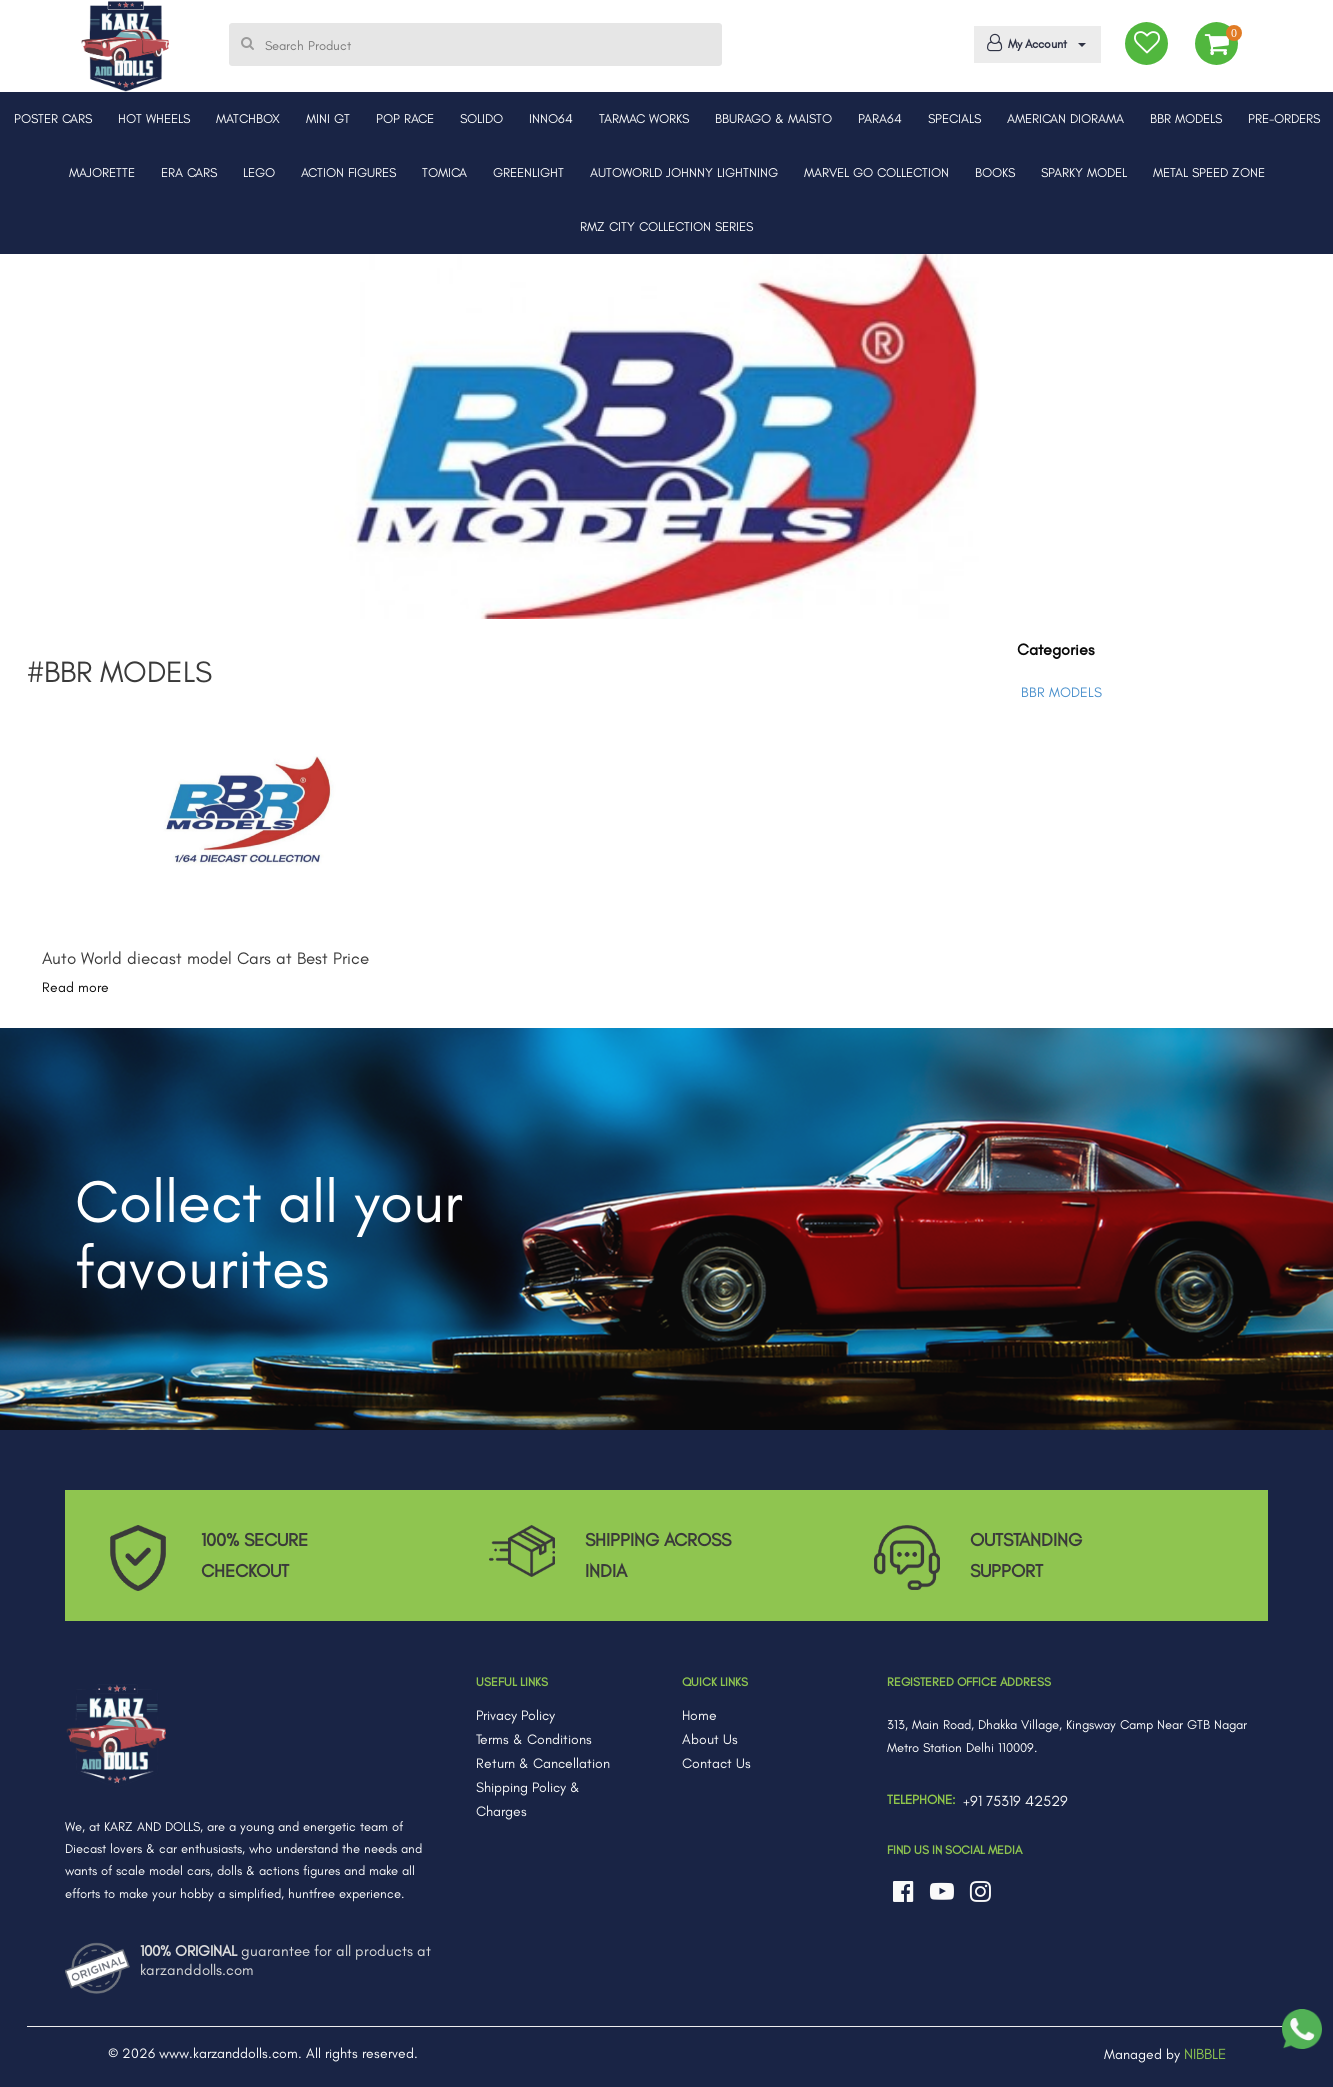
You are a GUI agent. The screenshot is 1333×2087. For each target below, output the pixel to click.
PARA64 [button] (880, 118)
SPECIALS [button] (954, 118)
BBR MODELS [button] (1186, 118)
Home (699, 1715)
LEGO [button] (259, 172)
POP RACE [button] (405, 118)
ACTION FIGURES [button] (348, 172)
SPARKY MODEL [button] (1084, 172)
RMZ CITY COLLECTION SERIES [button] (666, 226)
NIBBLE (1205, 2054)
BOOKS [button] (995, 172)
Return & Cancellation (543, 1763)
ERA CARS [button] (189, 172)
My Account (1034, 43)
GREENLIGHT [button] (528, 172)
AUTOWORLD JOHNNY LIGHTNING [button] (684, 172)
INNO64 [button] (551, 118)
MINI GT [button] (328, 118)
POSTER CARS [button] (53, 118)
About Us (710, 1739)
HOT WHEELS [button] (154, 118)
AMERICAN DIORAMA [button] (1065, 118)
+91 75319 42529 (1015, 1801)
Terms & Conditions (534, 1739)
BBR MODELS (1061, 692)
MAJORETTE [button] (102, 172)
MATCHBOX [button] (248, 118)
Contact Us (716, 1763)
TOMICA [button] (444, 172)
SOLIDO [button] (481, 118)
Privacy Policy (515, 1715)
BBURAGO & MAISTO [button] (773, 118)
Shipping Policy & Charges (528, 1799)
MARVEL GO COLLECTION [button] (876, 172)
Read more (75, 987)
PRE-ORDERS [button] (1284, 118)
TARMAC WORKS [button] (644, 118)
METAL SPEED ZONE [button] (1209, 172)
